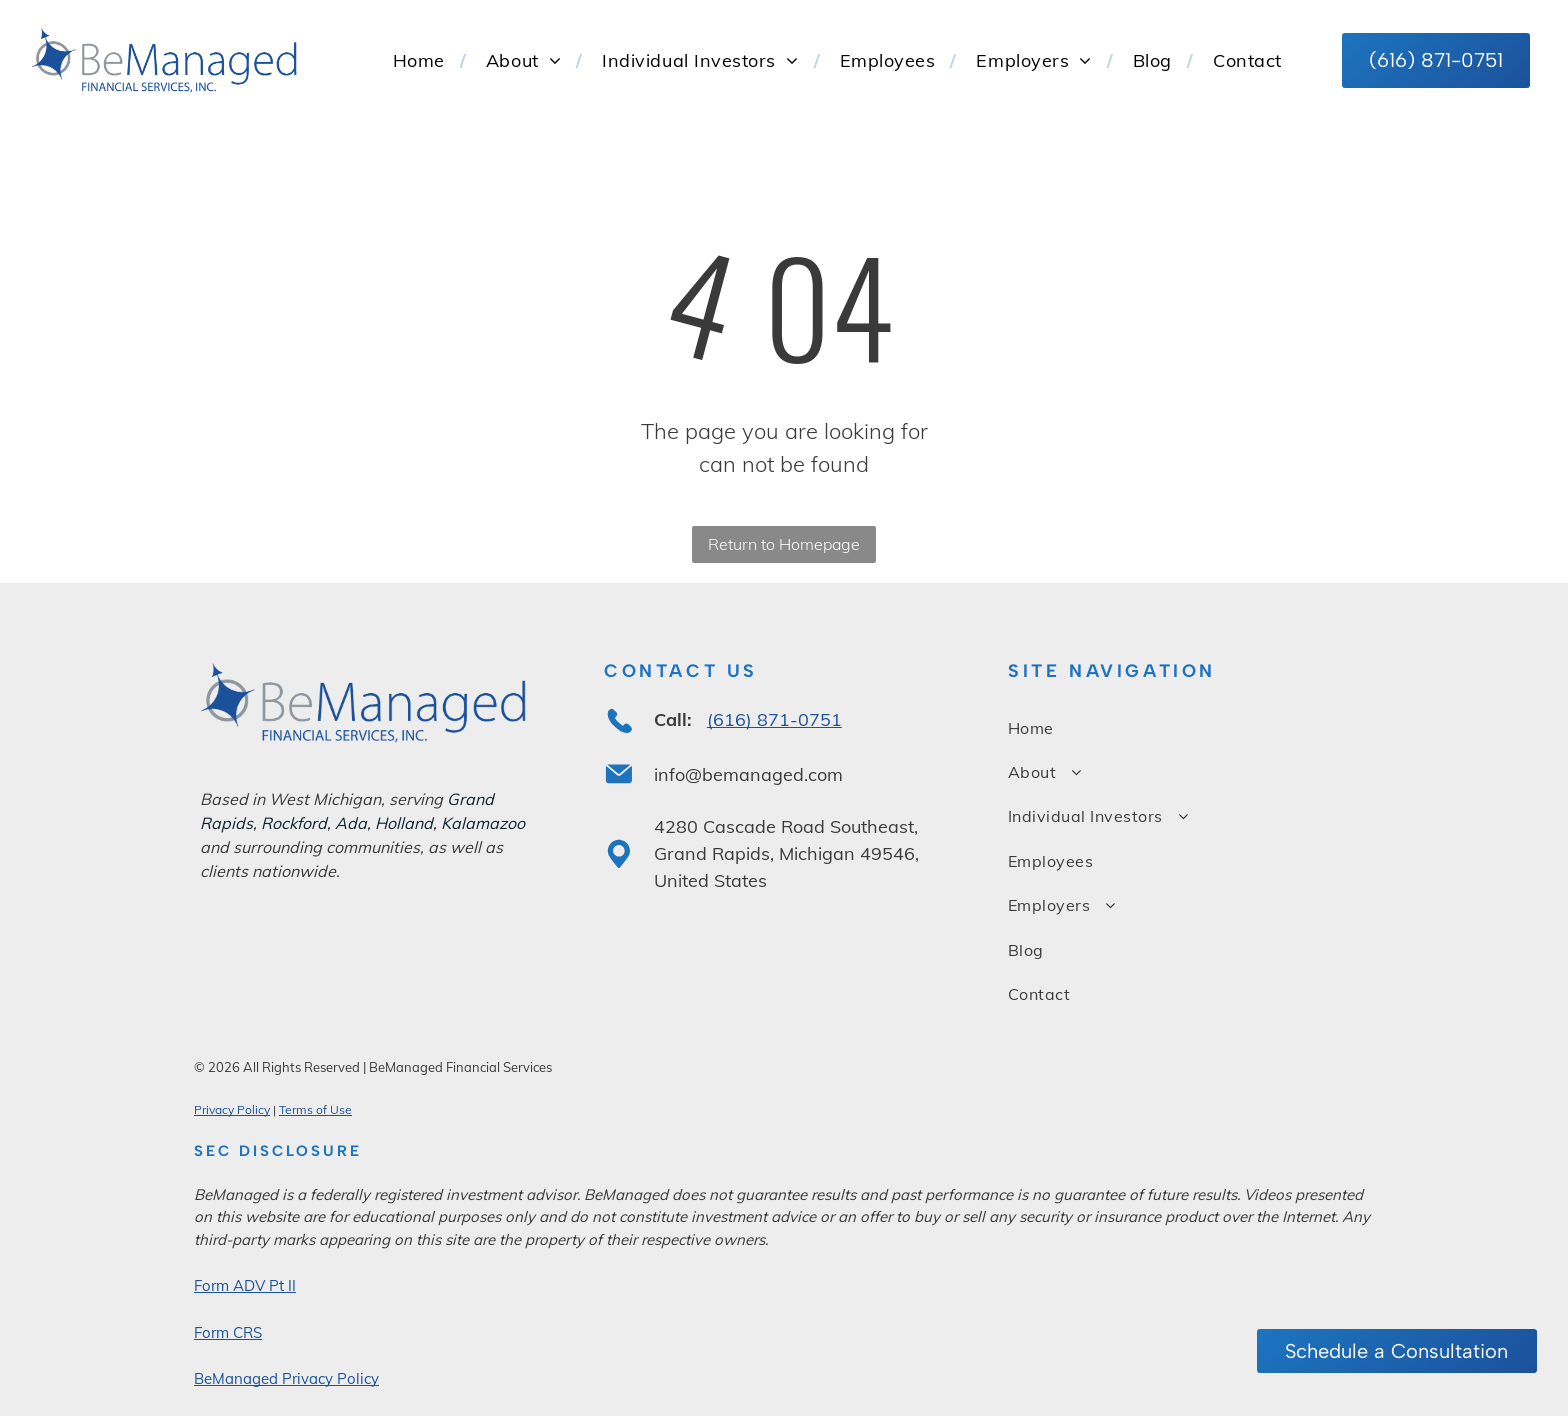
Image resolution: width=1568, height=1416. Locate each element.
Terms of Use (315, 1109)
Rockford (294, 823)
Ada (351, 823)
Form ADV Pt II (245, 1285)
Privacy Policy (232, 1109)
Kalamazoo (483, 823)
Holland (404, 823)
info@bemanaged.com (748, 774)
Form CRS (228, 1332)
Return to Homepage (784, 544)
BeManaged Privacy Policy (286, 1378)
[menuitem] (419, 60)
